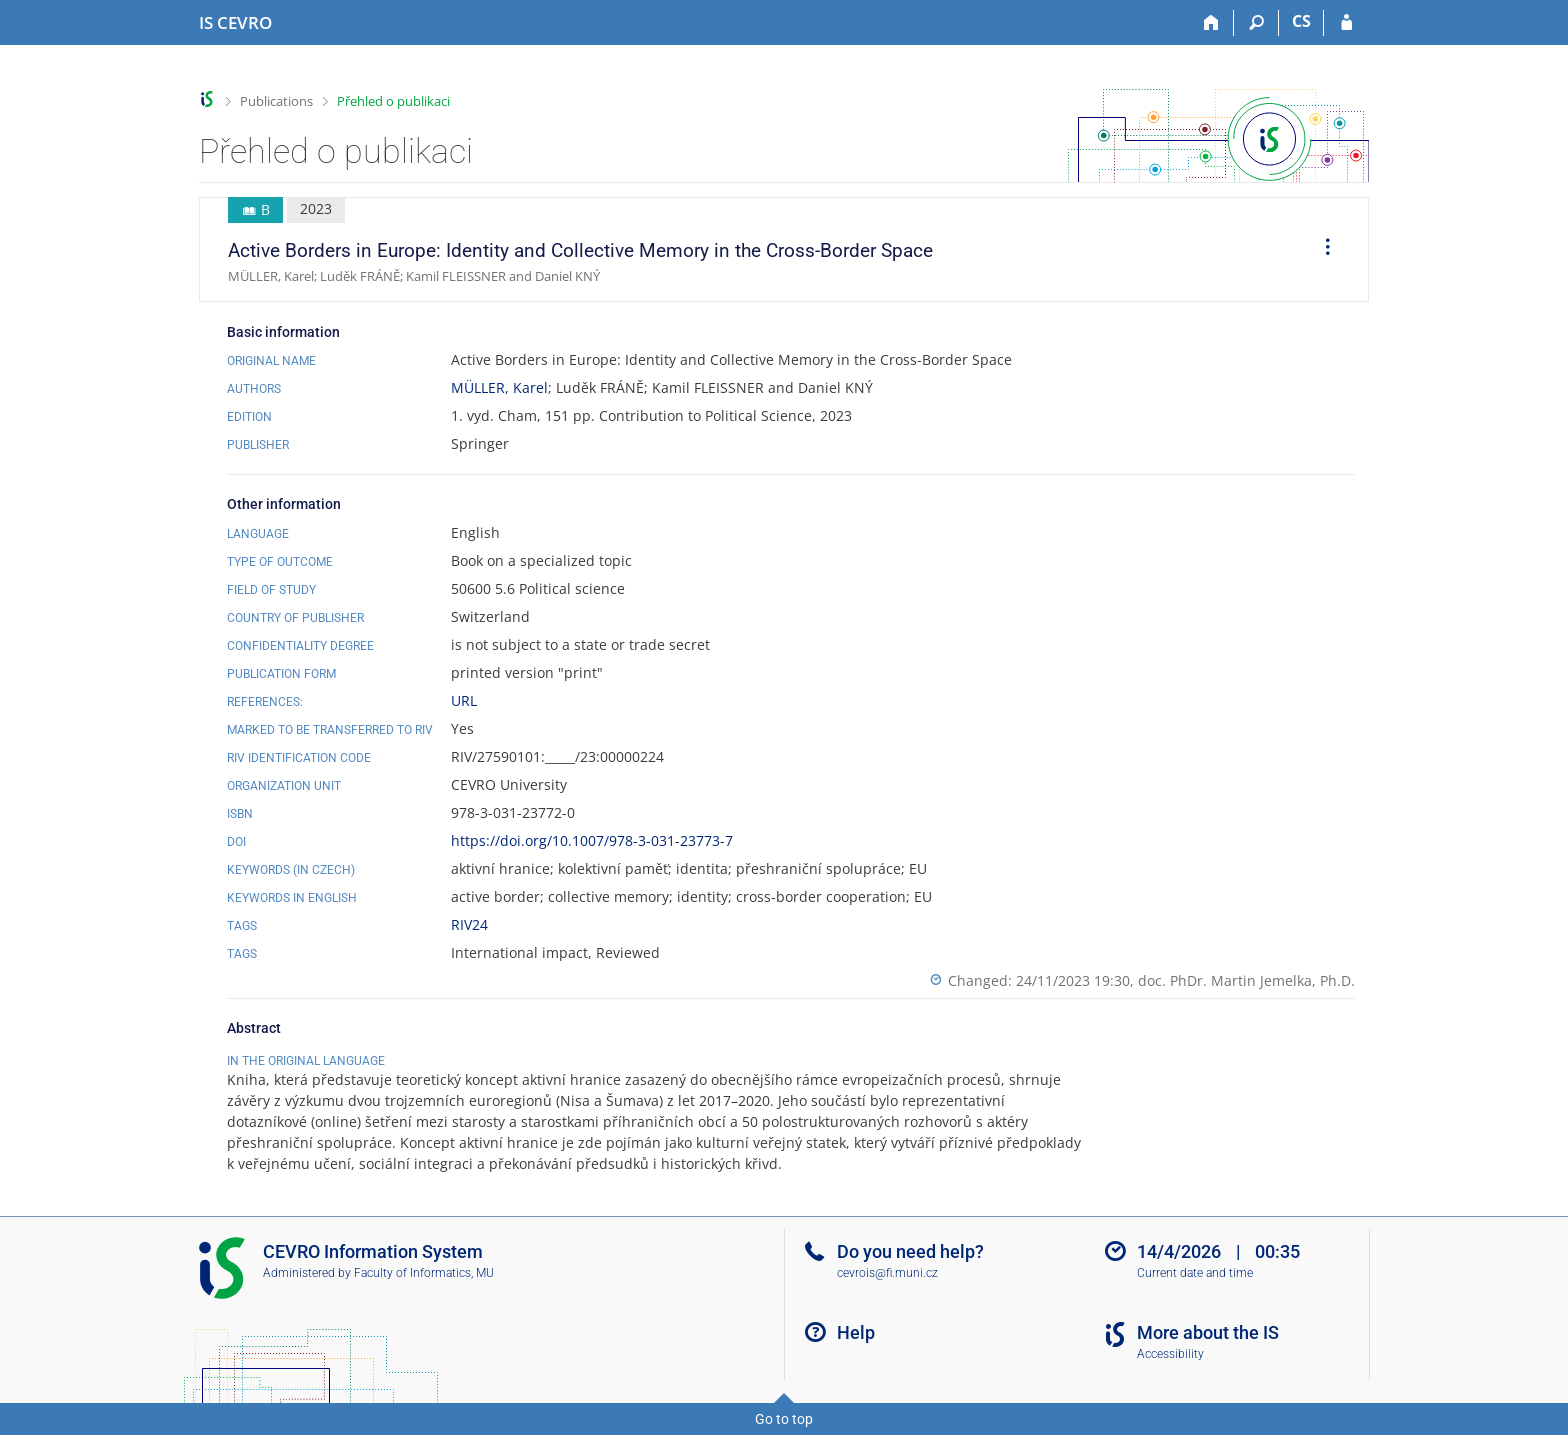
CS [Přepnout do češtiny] (1301, 21)
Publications (276, 101)
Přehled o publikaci (393, 101)
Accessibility (1170, 1354)
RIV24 (469, 924)
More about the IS (1208, 1332)
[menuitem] (1321, 250)
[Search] (1256, 23)
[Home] (1211, 23)
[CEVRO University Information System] (235, 23)
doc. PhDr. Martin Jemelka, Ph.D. (1246, 980)
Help (856, 1332)
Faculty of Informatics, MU (424, 1273)
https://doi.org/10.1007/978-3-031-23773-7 (592, 840)
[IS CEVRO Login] (1346, 23)
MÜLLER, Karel (499, 387)
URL (464, 700)
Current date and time (1195, 1273)
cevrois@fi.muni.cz (887, 1273)
